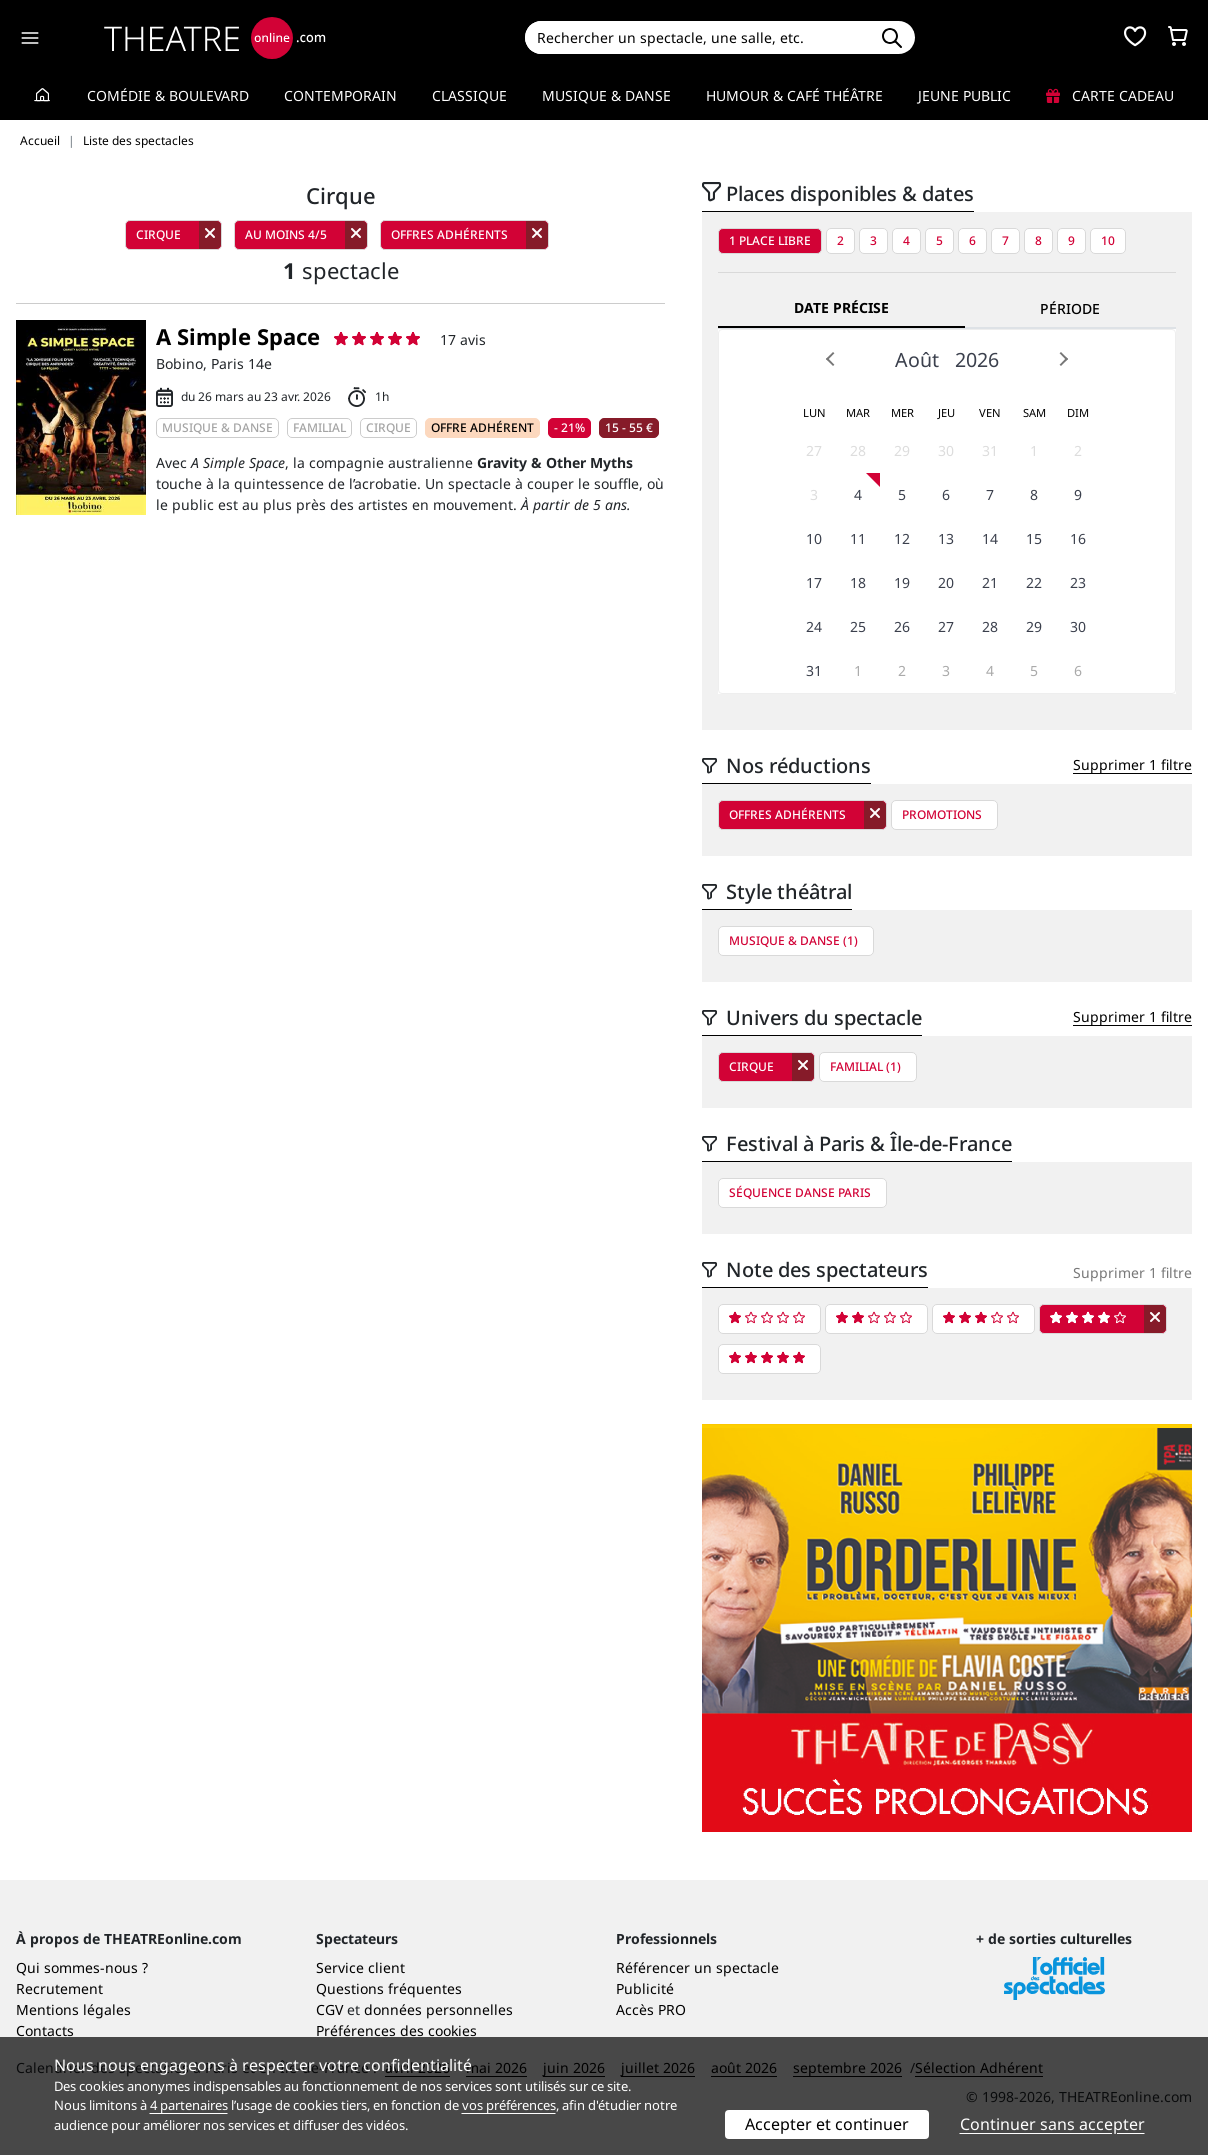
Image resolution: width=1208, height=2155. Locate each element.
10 (1108, 240)
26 (902, 626)
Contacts (45, 2030)
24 (814, 626)
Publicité (645, 1988)
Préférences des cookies (396, 2030)
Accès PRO (651, 2009)
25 (858, 626)
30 (946, 450)
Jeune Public (964, 95)
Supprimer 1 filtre (1132, 764)
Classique (469, 95)
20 (946, 582)
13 (946, 538)
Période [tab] (1070, 308)
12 (902, 538)
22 (1034, 582)
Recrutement (59, 1988)
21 (990, 582)
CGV (329, 2009)
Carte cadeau (1110, 95)
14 (990, 538)
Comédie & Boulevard (168, 95)
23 (1078, 582)
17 (814, 582)
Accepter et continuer (827, 2124)
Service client (360, 1967)
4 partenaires (189, 2105)
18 (858, 582)
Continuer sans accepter (1052, 2124)
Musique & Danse (606, 95)
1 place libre (770, 240)
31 (990, 450)
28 (858, 450)
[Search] (696, 37)
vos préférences (509, 2105)
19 (902, 582)
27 (814, 450)
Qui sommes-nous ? (82, 1967)
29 (902, 450)
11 (858, 538)
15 (1034, 538)
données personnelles (438, 2009)
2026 (977, 359)
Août (917, 359)
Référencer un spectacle (697, 1967)
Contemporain (340, 95)
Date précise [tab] (841, 307)
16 (1078, 538)
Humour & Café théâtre (794, 95)
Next (1063, 359)
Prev (831, 359)
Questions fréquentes (389, 1988)
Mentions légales (73, 2009)
